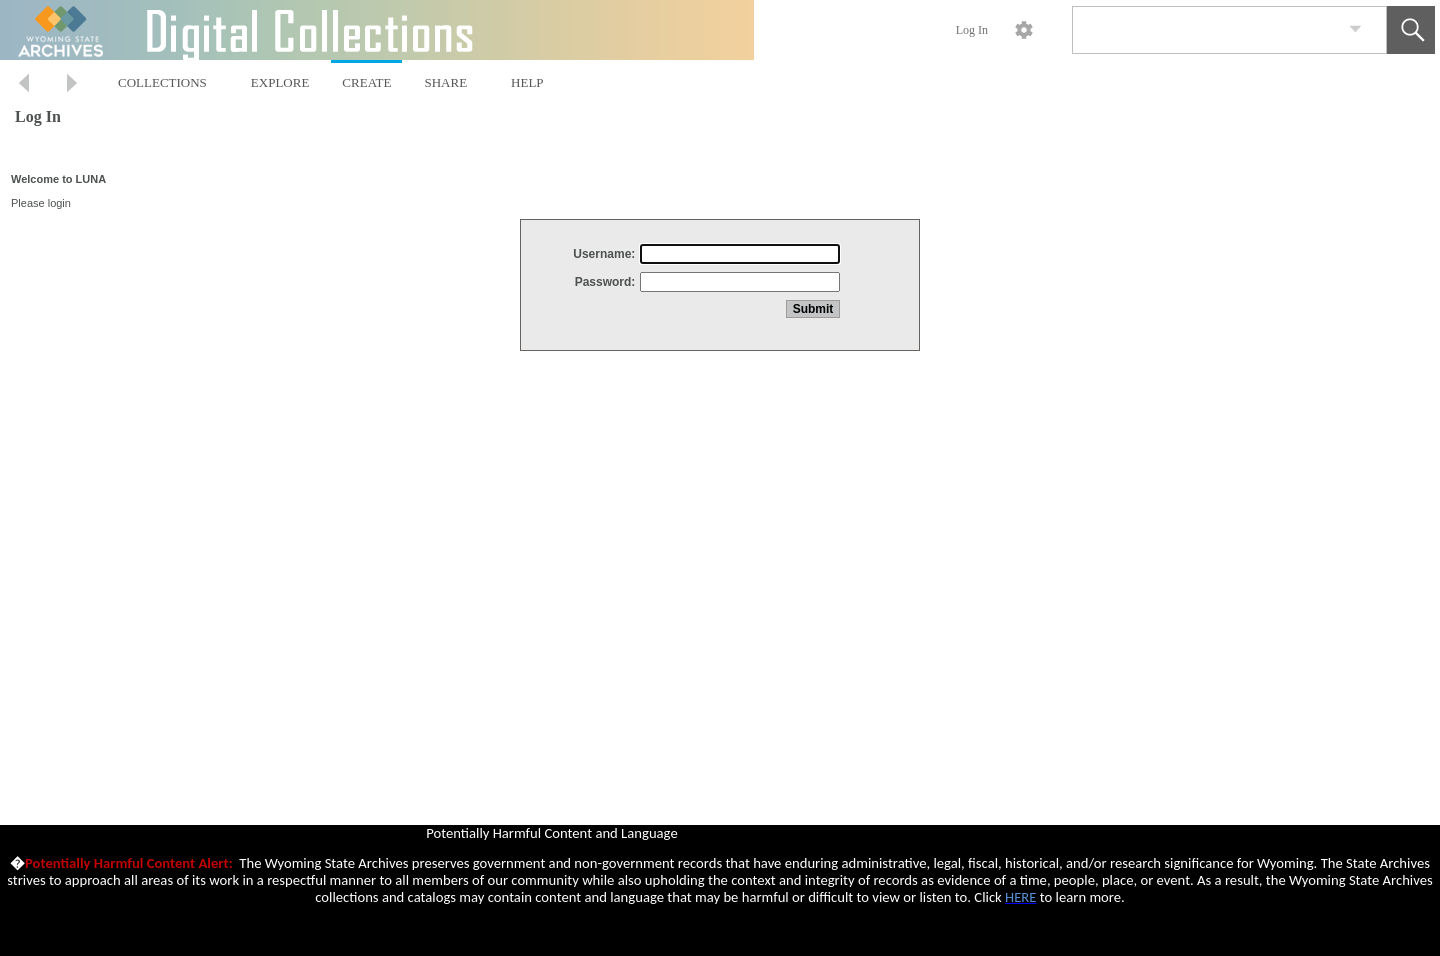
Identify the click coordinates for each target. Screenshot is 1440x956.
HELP (527, 82)
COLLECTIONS (162, 82)
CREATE (366, 82)
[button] (1411, 30)
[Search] (1206, 30)
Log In (972, 30)
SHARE (445, 82)
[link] (1355, 29)
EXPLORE (280, 82)
